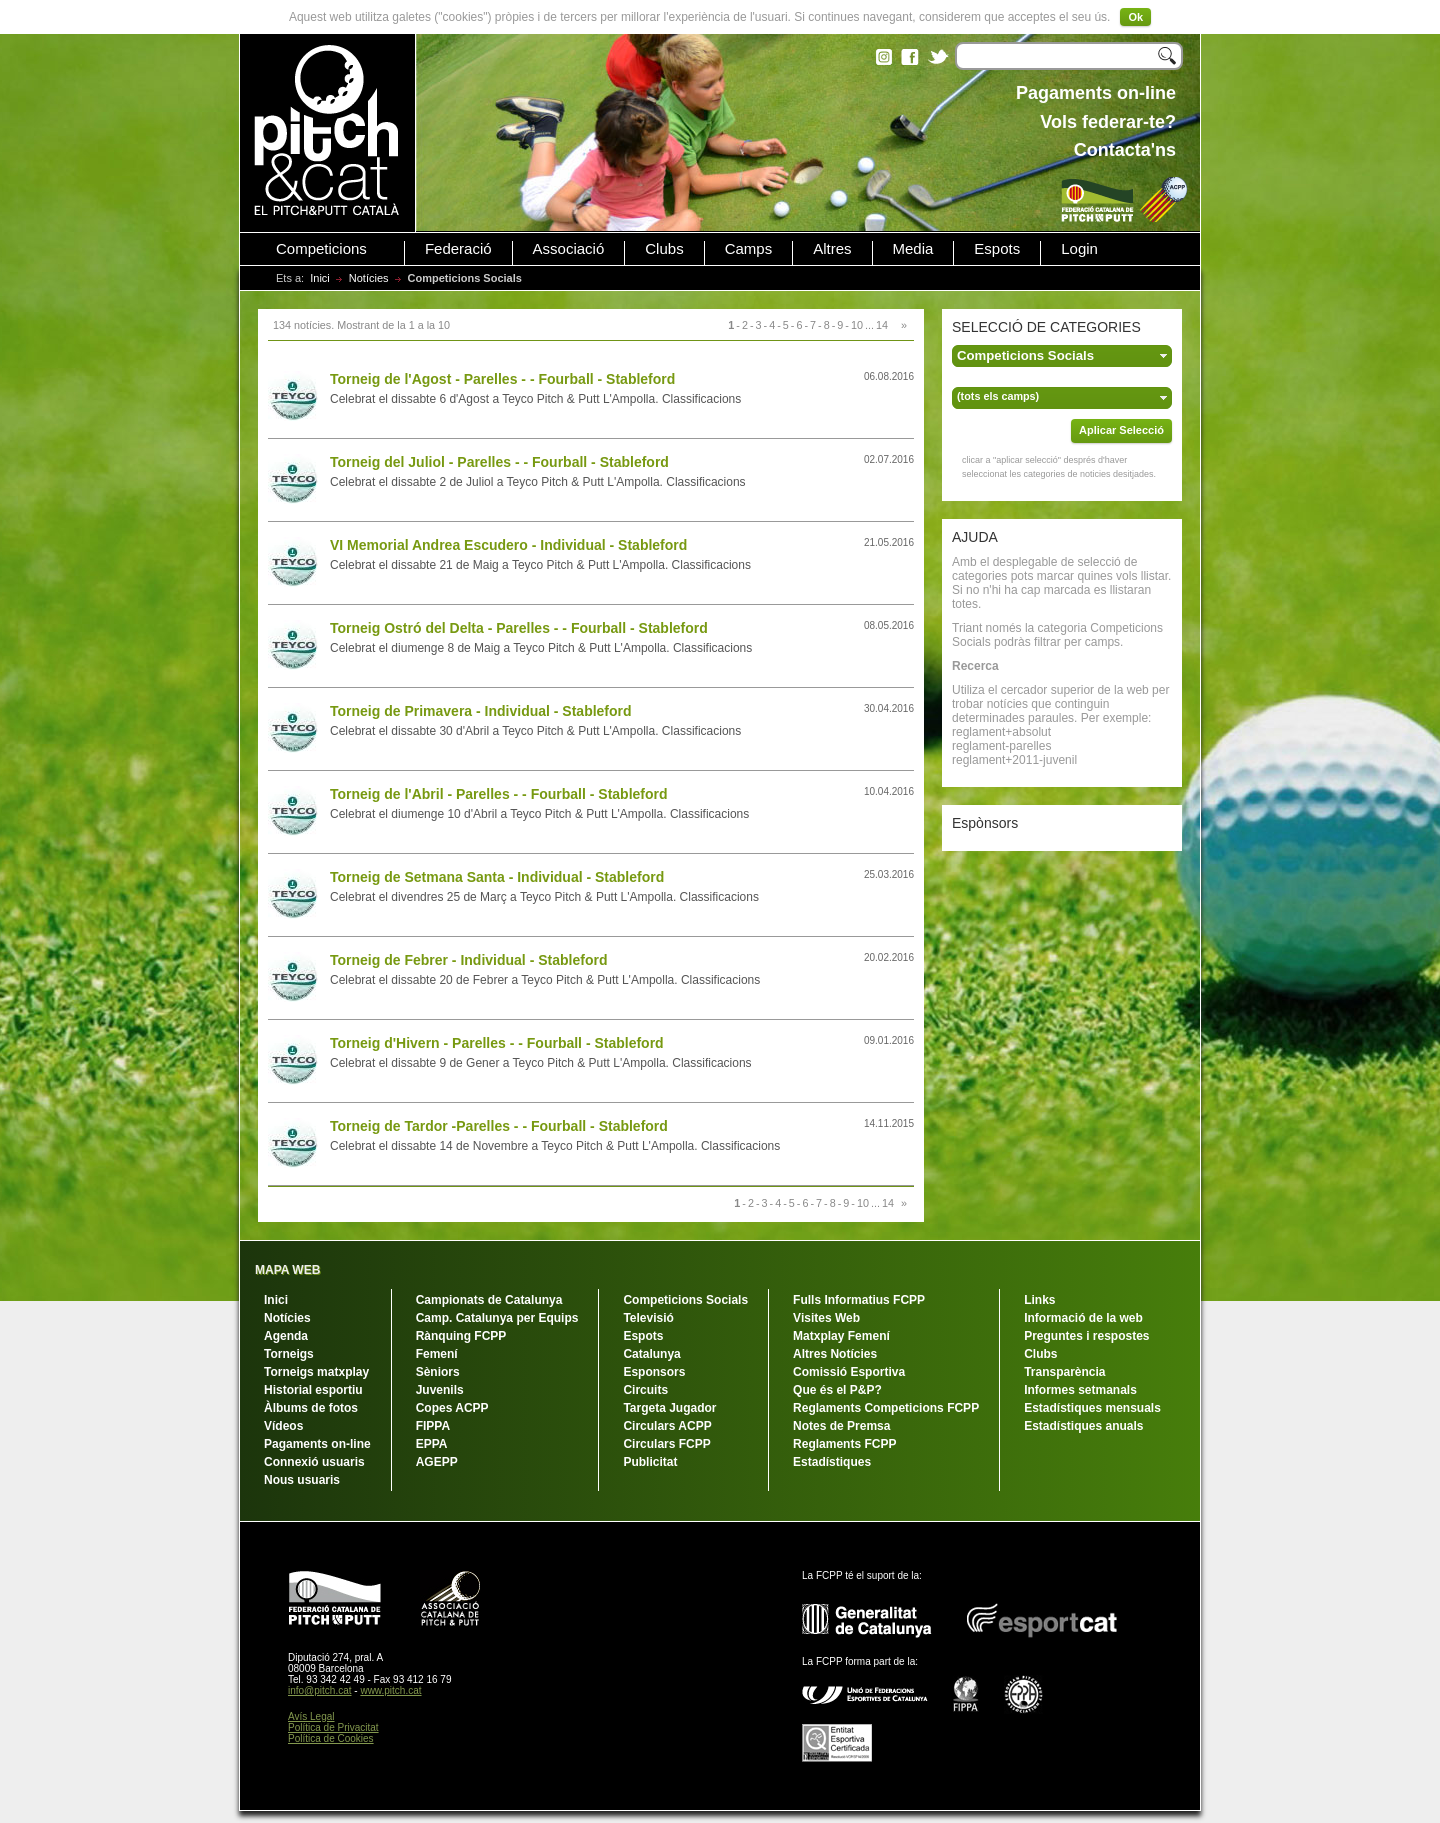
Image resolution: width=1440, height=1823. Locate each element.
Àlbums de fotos (311, 1408)
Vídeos (283, 1426)
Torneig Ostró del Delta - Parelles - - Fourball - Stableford (519, 628)
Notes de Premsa (841, 1426)
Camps (749, 249)
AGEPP (437, 1462)
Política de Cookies (331, 1738)
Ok (1135, 17)
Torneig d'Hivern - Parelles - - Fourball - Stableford (497, 1043)
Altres (832, 249)
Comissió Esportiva (849, 1372)
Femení (437, 1354)
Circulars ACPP (667, 1426)
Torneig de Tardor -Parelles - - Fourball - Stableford (499, 1126)
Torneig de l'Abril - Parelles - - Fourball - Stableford (499, 794)
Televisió (648, 1318)
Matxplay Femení (841, 1336)
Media (913, 249)
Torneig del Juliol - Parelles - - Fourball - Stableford (499, 462)
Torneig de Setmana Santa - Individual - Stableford (497, 877)
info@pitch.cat (320, 1690)
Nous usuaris (302, 1480)
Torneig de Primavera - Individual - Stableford (481, 711)
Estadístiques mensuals (1092, 1408)
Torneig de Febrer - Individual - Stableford (468, 960)
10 (857, 325)
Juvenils (440, 1390)
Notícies (369, 278)
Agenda (286, 1336)
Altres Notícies (835, 1354)
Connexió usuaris (314, 1462)
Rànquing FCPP (461, 1336)
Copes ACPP (452, 1408)
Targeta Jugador (669, 1408)
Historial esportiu (313, 1390)
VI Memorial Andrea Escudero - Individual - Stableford (508, 545)
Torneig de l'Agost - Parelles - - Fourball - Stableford (502, 379)
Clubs (664, 249)
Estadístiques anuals (1083, 1426)
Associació (569, 249)
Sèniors (438, 1372)
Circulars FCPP (666, 1444)
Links (1039, 1300)
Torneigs (289, 1354)
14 (882, 325)
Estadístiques (832, 1462)
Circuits (645, 1390)
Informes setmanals (1080, 1390)
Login (1079, 249)
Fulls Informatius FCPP (859, 1300)
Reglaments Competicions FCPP (886, 1408)
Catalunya (651, 1354)
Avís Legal (311, 1716)
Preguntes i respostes (1086, 1336)
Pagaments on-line (317, 1444)
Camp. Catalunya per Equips (497, 1318)
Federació (458, 249)
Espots (997, 249)
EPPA (432, 1444)
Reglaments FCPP (844, 1444)
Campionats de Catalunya (489, 1300)
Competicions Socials (685, 1300)
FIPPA (433, 1426)
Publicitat (650, 1462)
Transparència (1064, 1372)
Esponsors (654, 1372)
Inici (320, 278)
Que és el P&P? (837, 1390)
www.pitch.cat (390, 1690)
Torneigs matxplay (316, 1372)
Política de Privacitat (333, 1727)
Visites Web (826, 1318)
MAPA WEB (287, 1270)
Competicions (321, 249)
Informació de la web (1083, 1318)
